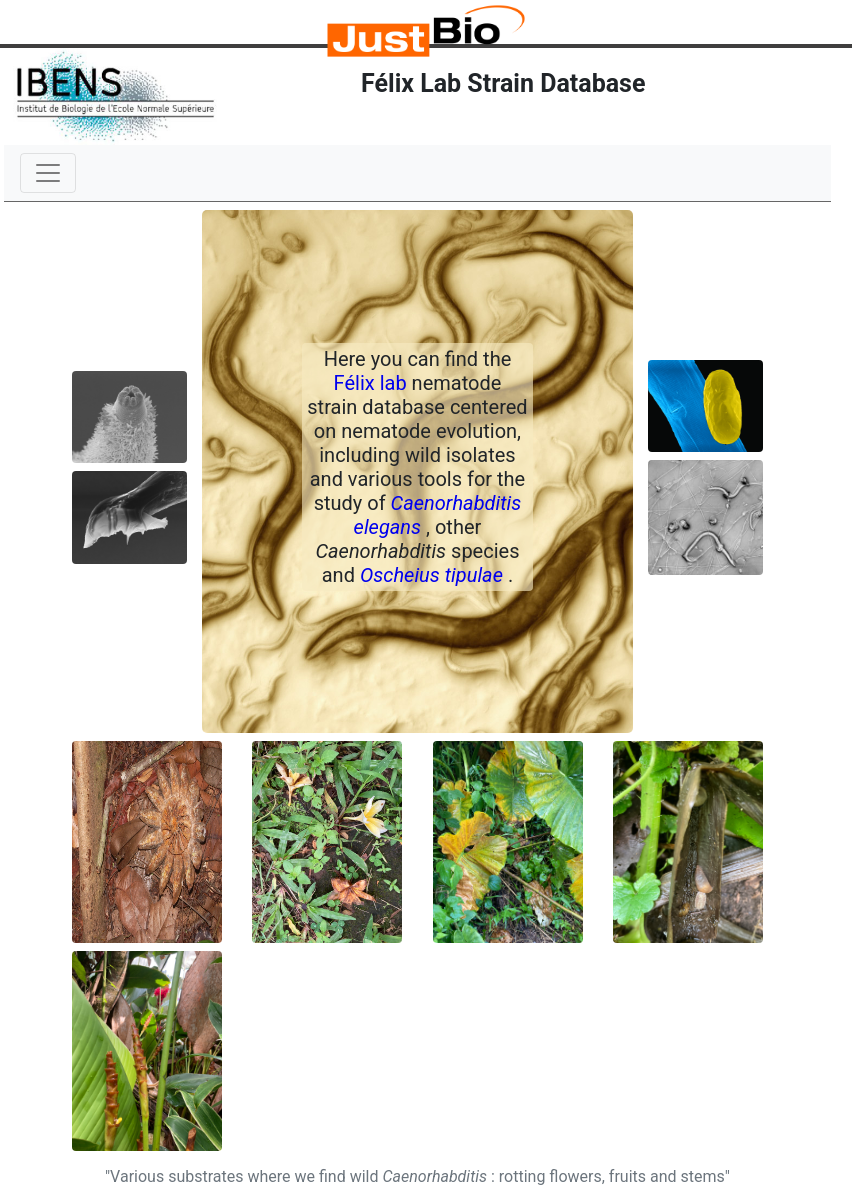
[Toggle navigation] (48, 173)
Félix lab (373, 383)
